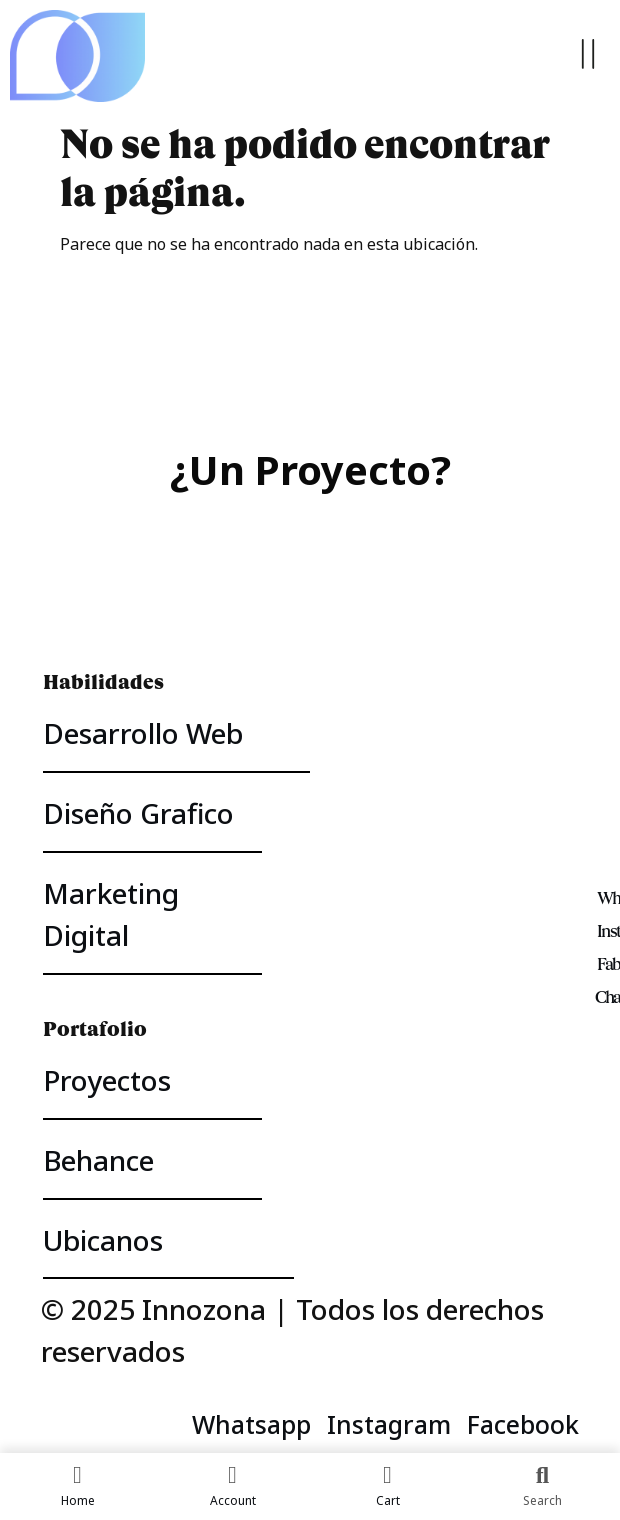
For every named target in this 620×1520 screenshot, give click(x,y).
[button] (587, 56)
